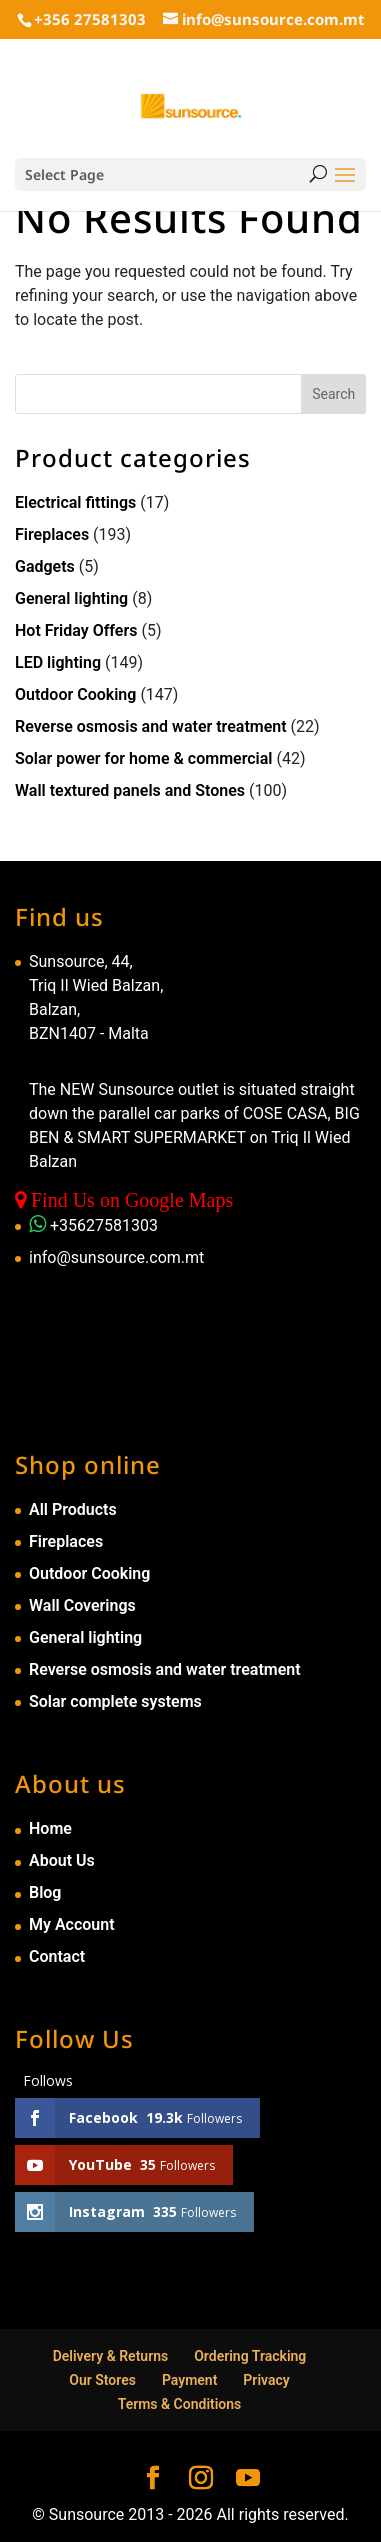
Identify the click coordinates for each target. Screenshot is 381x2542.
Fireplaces (52, 534)
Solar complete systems (115, 1701)
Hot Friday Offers (76, 630)
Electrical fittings (75, 502)
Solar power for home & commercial (144, 758)
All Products (73, 1509)
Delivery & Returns (111, 2356)
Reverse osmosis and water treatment (151, 726)
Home (50, 1828)
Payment (190, 2380)
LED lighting (58, 662)
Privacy (266, 2380)
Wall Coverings (82, 1605)
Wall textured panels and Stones (130, 790)
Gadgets (45, 566)
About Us (62, 1860)
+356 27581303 (90, 19)
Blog (45, 1892)
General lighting (71, 598)
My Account (72, 1924)
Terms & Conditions (180, 2404)
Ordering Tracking (250, 2356)
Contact (57, 1956)
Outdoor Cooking (75, 694)
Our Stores (102, 2380)
